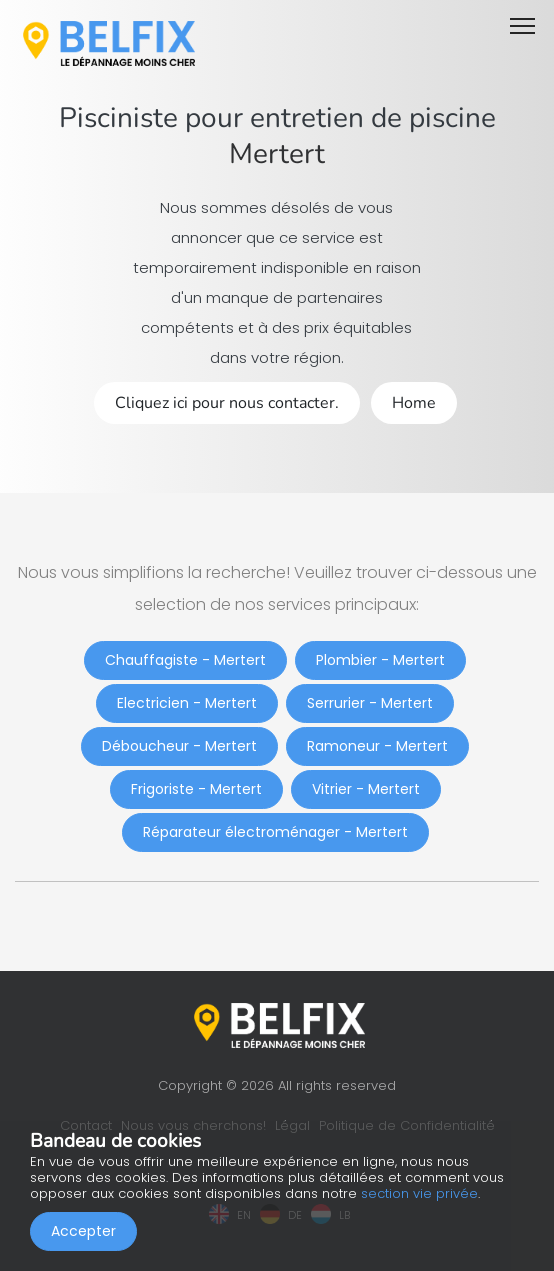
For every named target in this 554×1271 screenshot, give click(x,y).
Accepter (83, 1231)
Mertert (277, 154)
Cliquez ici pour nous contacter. (227, 403)
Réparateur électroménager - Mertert (275, 832)
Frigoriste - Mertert (196, 789)
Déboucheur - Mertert (179, 746)
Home (414, 403)
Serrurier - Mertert (370, 703)
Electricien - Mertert (187, 703)
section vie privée (419, 1193)
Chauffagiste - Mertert (185, 660)
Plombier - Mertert (380, 660)
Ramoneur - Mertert (377, 746)
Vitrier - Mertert (366, 789)
